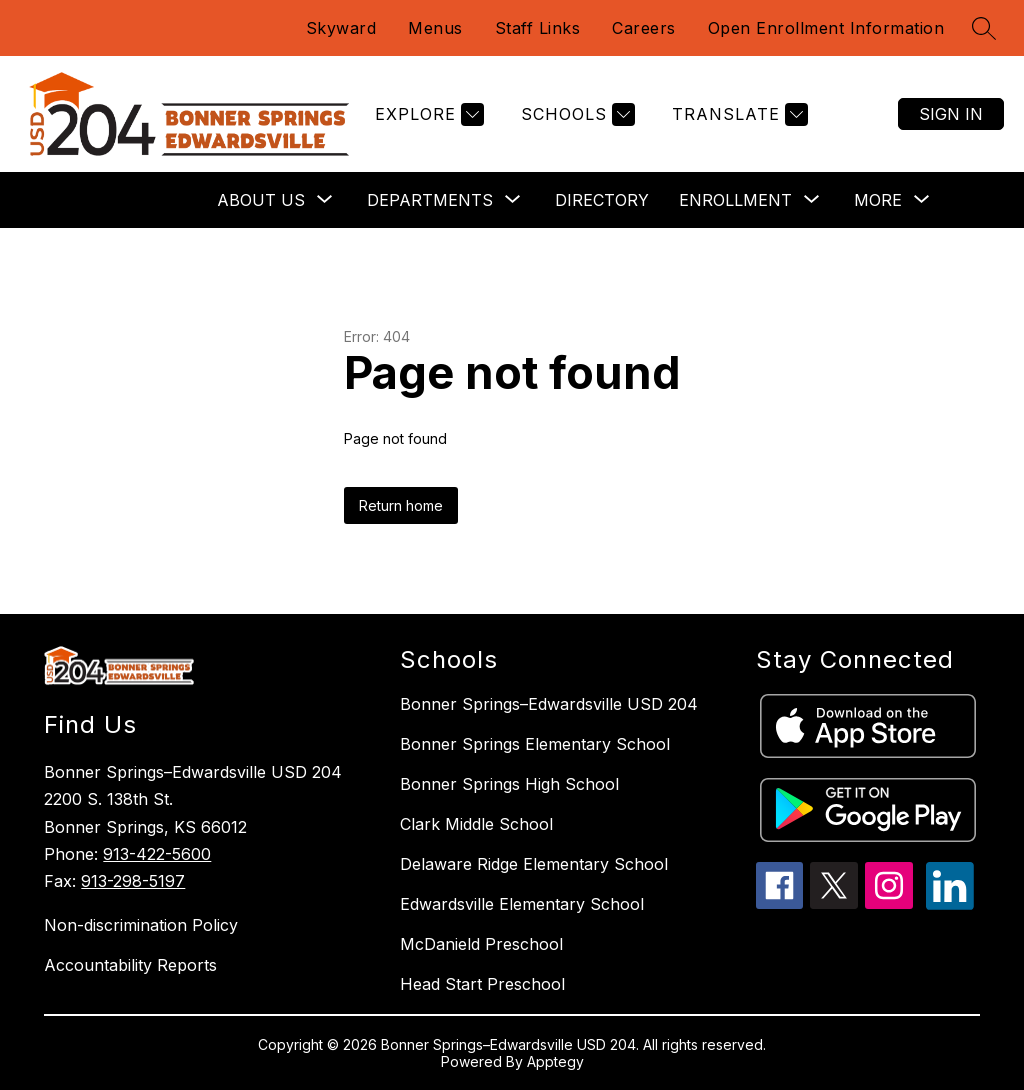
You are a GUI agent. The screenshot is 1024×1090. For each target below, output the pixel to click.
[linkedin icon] (950, 904)
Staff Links (538, 28)
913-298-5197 (133, 881)
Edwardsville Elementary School (522, 904)
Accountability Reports (130, 965)
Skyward (341, 28)
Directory (602, 200)
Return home (401, 505)
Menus (435, 28)
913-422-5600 (157, 854)
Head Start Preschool (482, 984)
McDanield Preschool (481, 944)
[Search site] (984, 28)
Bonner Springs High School (509, 784)
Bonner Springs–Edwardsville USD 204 (549, 704)
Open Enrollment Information (826, 28)
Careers (644, 28)
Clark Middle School (476, 824)
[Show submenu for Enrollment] (735, 200)
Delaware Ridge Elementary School (534, 864)
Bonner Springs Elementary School (535, 744)
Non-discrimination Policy (141, 925)
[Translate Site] (737, 114)
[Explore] (427, 114)
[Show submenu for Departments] (430, 200)
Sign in (951, 114)
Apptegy (555, 1061)
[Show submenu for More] (878, 200)
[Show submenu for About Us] (261, 200)
